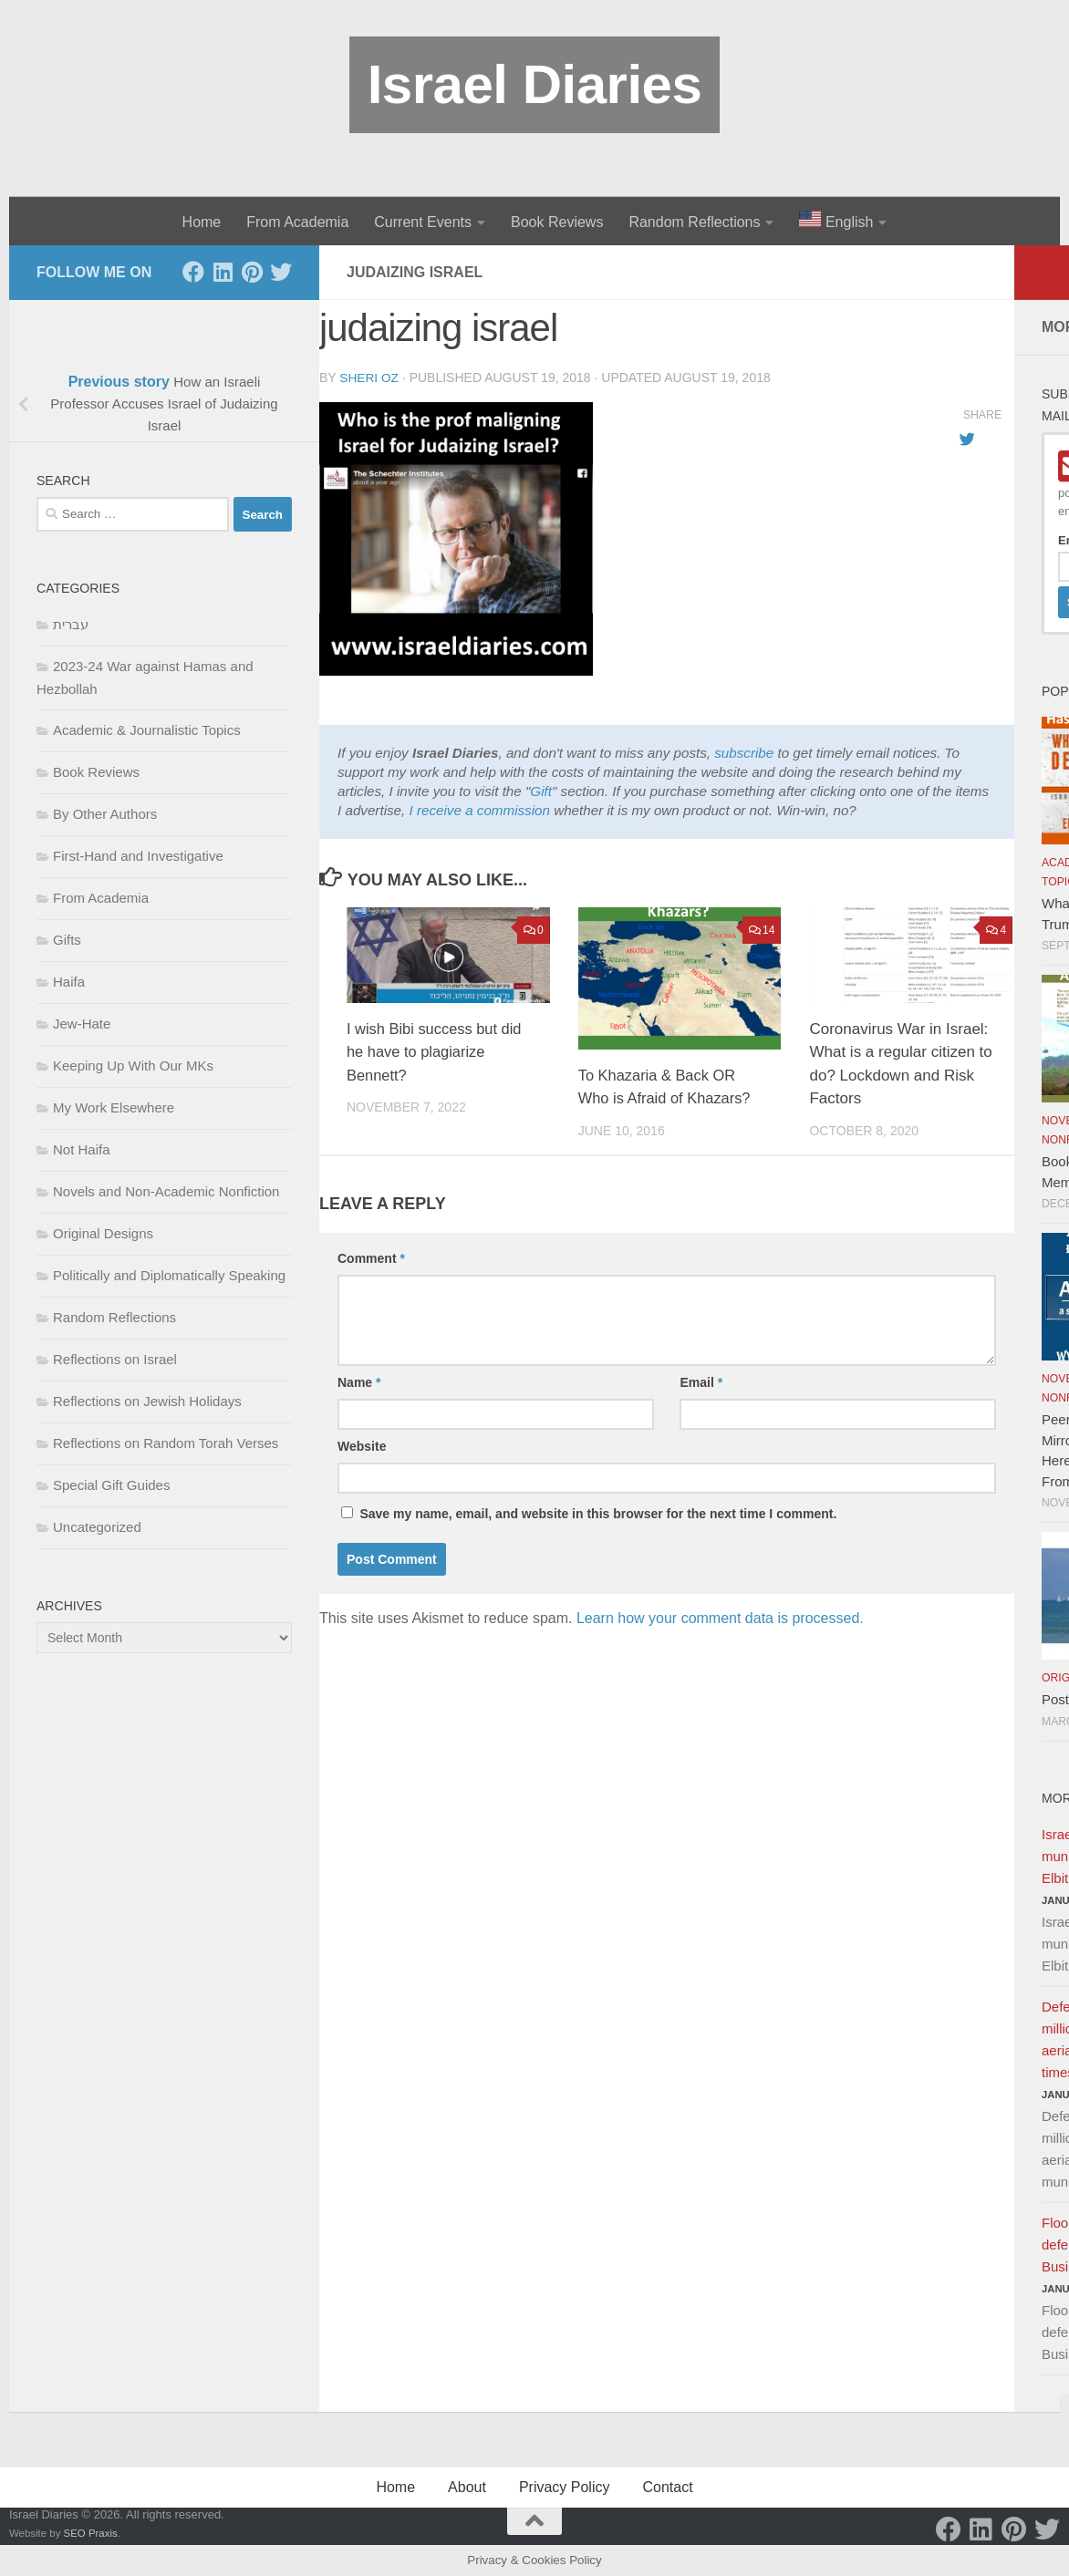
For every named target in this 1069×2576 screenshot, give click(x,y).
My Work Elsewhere (113, 1107)
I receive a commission (480, 809)
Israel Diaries (535, 84)
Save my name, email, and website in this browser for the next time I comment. (597, 1512)
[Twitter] (281, 272)
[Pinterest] (252, 272)
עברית (70, 624)
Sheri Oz (369, 377)
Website (361, 1445)
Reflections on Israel (115, 1359)
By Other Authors (105, 814)
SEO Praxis (91, 2533)
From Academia (297, 222)
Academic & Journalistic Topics (147, 730)
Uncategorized (97, 1527)
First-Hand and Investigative (138, 856)
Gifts (67, 939)
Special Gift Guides (111, 1485)
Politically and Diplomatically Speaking (169, 1275)
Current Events (423, 222)
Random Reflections (694, 222)
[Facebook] (193, 272)
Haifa (69, 981)
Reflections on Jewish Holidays (147, 1401)
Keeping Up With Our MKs (133, 1065)
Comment (371, 1257)
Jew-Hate (81, 1023)
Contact (667, 2487)
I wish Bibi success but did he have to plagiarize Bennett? (437, 1051)
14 (762, 929)
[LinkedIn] (223, 272)
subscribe (743, 752)
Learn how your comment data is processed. (720, 1617)
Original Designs (103, 1233)
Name (358, 1381)
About (467, 2487)
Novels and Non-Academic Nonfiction (166, 1191)
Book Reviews (557, 222)
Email (701, 1381)
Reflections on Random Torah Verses (165, 1443)
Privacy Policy (564, 2487)
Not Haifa (81, 1149)
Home (202, 222)
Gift (541, 790)
